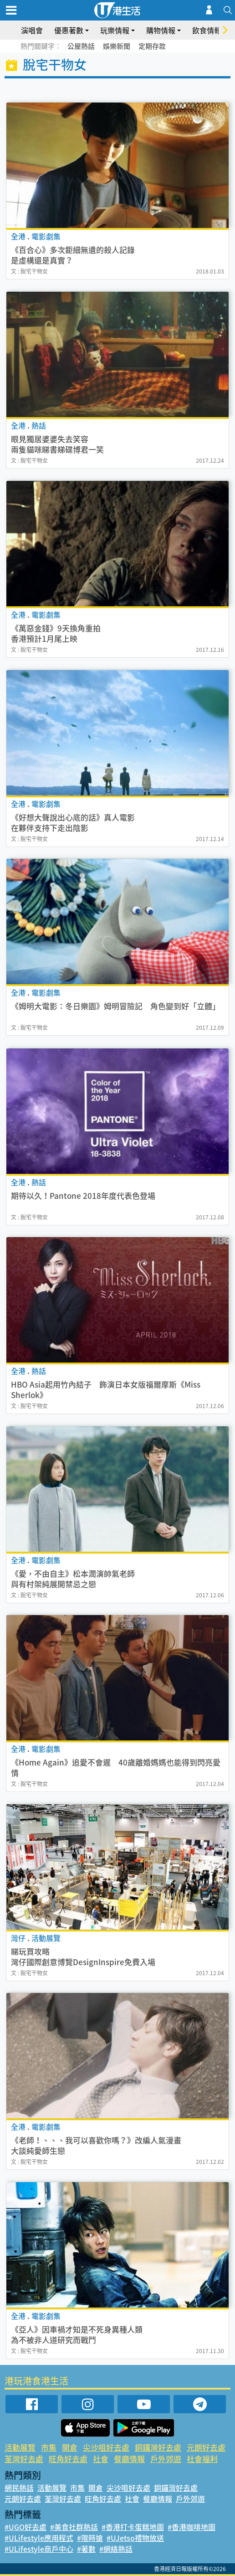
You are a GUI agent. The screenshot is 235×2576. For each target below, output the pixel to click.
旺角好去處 (68, 2458)
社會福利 (202, 2458)
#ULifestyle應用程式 (39, 2537)
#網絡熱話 (116, 2548)
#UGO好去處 (25, 2526)
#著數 (86, 2548)
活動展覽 (20, 2447)
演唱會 (32, 30)
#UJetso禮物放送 (135, 2537)
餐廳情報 (129, 2458)
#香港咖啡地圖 (191, 2526)
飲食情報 (206, 30)
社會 (100, 2458)
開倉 (69, 2447)
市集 (48, 2447)
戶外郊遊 (165, 2458)
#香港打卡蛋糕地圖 (133, 2526)
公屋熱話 (81, 46)
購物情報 (160, 30)
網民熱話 (19, 2487)
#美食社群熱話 (74, 2526)
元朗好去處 (206, 2447)
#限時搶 (90, 2537)
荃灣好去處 (24, 2458)
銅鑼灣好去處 (158, 2447)
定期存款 (152, 46)
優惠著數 (68, 30)
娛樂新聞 (116, 46)
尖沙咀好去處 (106, 2447)
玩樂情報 (114, 30)
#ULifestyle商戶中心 (39, 2548)
